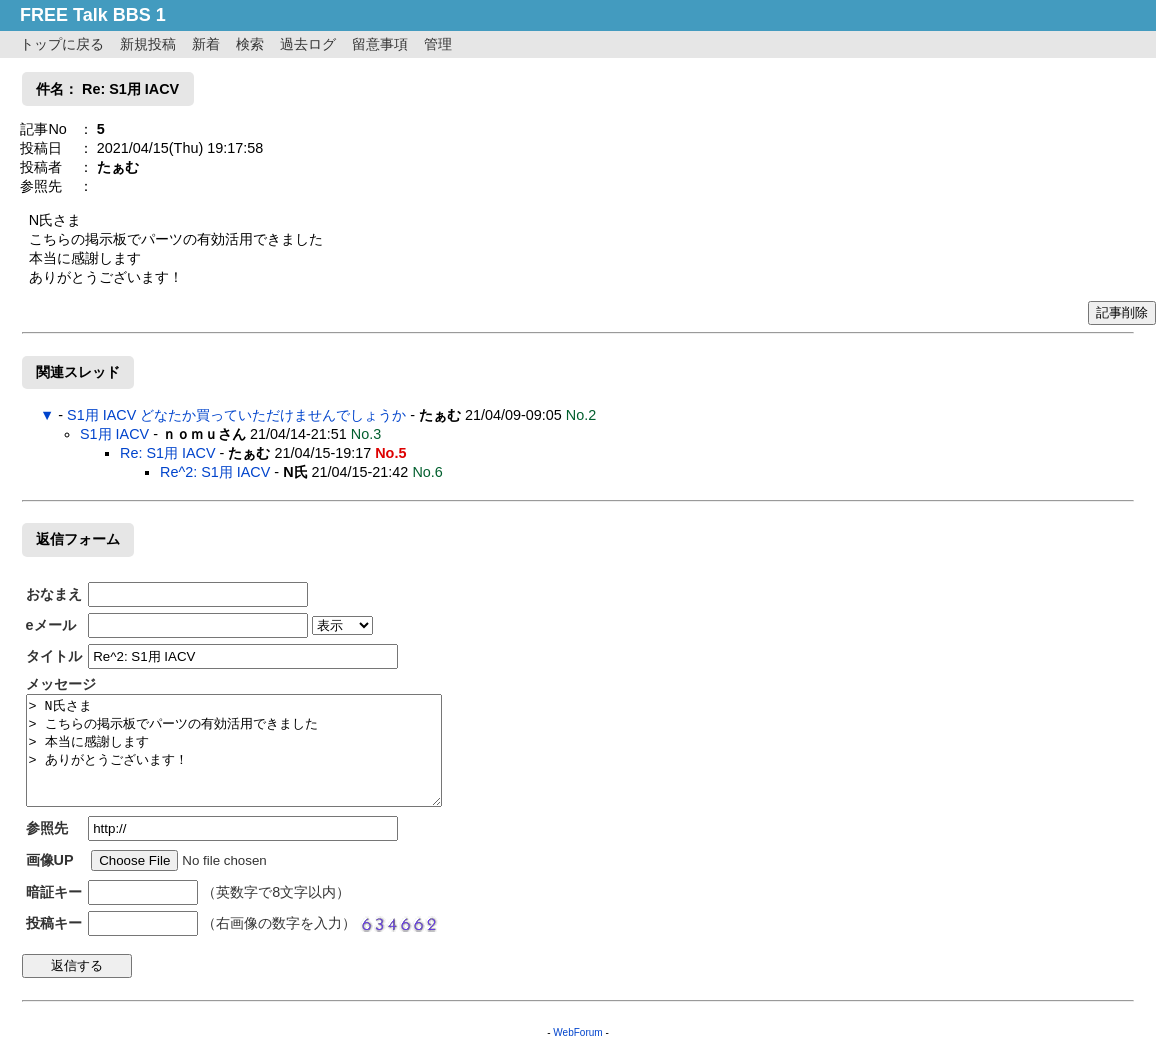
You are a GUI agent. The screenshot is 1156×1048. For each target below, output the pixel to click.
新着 (206, 44)
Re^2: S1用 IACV (215, 472)
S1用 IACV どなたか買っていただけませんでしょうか (236, 415)
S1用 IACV (114, 434)
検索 (250, 44)
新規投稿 (148, 44)
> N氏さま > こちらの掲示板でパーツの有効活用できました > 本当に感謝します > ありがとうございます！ (234, 750)
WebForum (577, 1032)
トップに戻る (62, 44)
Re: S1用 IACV (168, 453)
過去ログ (308, 44)
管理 (438, 44)
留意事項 (380, 44)
